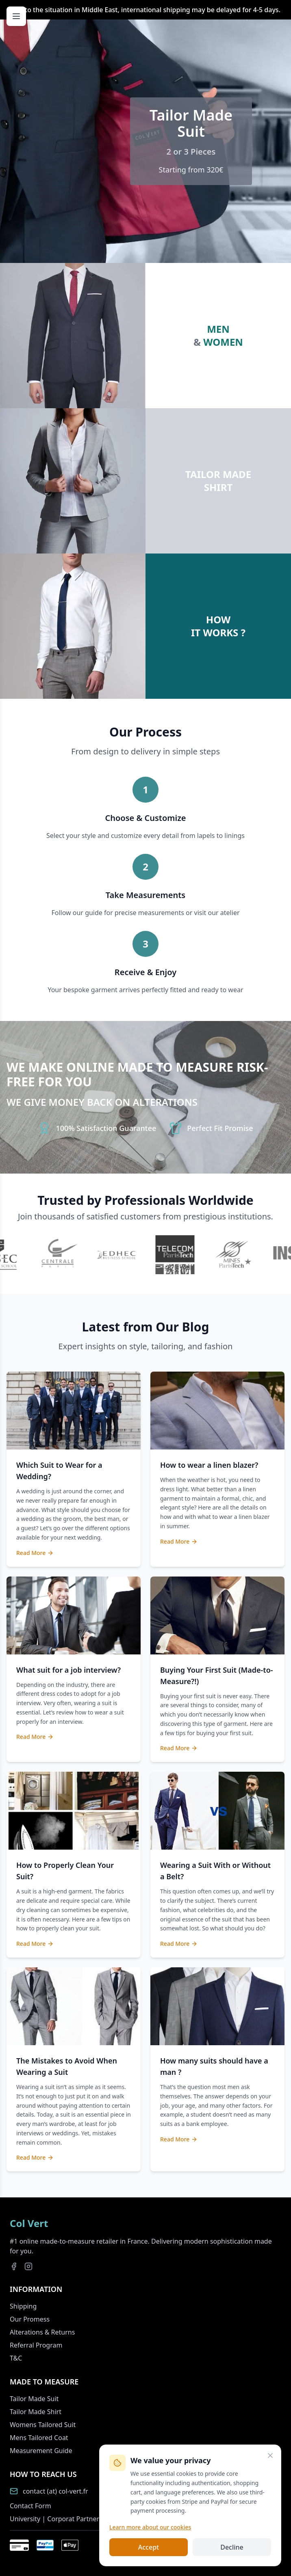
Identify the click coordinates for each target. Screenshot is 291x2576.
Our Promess (30, 2319)
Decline (231, 2547)
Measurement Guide (41, 2450)
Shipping (23, 2306)
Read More (35, 1553)
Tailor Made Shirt (35, 2411)
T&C (16, 2358)
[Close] (270, 2455)
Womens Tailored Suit (43, 2424)
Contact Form (30, 2505)
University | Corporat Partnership (61, 2518)
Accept (148, 2547)
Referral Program (36, 2345)
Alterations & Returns (42, 2332)
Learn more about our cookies (150, 2527)
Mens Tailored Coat (39, 2437)
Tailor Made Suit (34, 2398)
